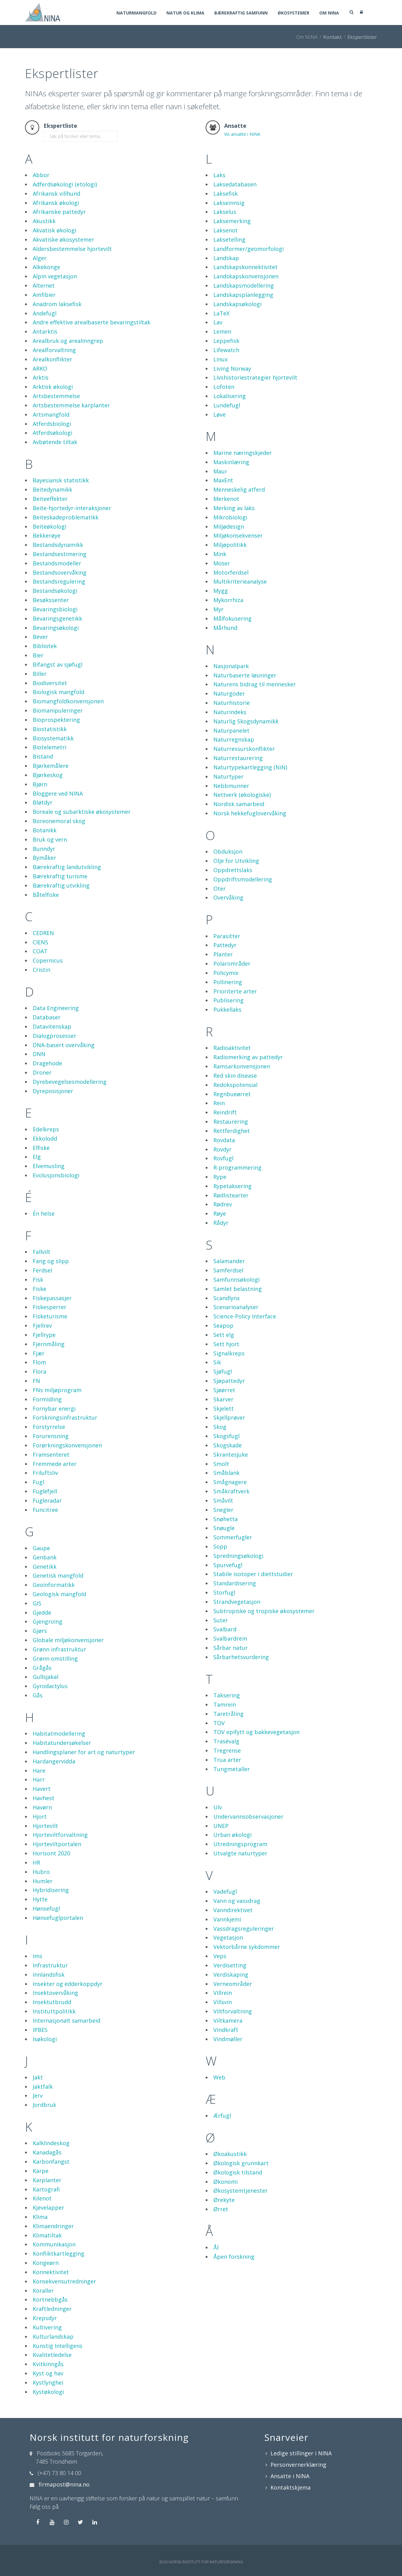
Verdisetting (229, 1965)
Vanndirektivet (233, 1910)
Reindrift (225, 1112)
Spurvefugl (227, 1565)
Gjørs (40, 1630)
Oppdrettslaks (232, 870)
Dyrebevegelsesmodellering (70, 1081)
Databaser (47, 1017)
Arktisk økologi (53, 386)
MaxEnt (223, 480)
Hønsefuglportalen (58, 1917)
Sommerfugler (232, 1537)
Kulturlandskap (53, 2336)
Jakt (38, 2077)
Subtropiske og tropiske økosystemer (264, 1611)
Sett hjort (226, 1344)
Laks (219, 175)
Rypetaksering (232, 1186)
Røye (219, 1213)
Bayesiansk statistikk (61, 480)
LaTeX (221, 313)
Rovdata (224, 1140)
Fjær (38, 1353)
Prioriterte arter (235, 991)
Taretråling (228, 1713)
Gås (38, 1695)
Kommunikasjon (54, 2244)
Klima (40, 2216)
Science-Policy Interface (244, 1316)
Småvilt (223, 1500)
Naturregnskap (233, 739)
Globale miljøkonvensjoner (68, 1640)
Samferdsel (228, 1270)
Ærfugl (222, 2115)
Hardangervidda (54, 1761)
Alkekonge (46, 267)
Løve (219, 414)
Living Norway (232, 368)
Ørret (220, 2209)
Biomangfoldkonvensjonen (68, 701)
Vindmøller (227, 2039)
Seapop (223, 1325)
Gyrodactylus (50, 1686)
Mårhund (225, 627)
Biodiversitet (50, 683)
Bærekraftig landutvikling (67, 867)
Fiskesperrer (49, 1307)
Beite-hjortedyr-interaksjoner (72, 508)
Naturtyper (228, 776)
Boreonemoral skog (59, 821)
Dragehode (47, 1063)
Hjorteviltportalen (57, 1844)
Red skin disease (235, 1075)
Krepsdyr (45, 2318)
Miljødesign (228, 526)
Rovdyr (222, 1149)
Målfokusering (232, 618)
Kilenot (42, 2198)
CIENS (40, 942)
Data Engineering (56, 1008)
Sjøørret (224, 1390)
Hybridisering (51, 1890)
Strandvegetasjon (236, 1601)
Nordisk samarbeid (238, 804)
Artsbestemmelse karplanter (71, 405)
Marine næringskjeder (242, 452)
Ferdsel (42, 1270)
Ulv (217, 1807)
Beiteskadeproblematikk (65, 517)
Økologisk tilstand (237, 2172)
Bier (38, 655)
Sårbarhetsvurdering (241, 1657)
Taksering (226, 1695)
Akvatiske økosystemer (63, 239)
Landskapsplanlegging (243, 294)
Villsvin (222, 2002)
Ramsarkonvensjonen (241, 1066)
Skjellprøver (229, 1417)
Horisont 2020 (51, 1853)
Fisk (38, 1279)
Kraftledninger (52, 2308)
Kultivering (47, 2327)
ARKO (40, 368)
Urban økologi (232, 1834)
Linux (220, 359)
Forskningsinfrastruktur (65, 1417)
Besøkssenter (51, 600)
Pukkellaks (227, 1009)
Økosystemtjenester (240, 2190)
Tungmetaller (231, 1769)
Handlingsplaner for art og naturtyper (84, 1752)
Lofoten (223, 386)
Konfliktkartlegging (58, 2253)
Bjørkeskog (48, 775)
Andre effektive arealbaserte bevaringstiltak (91, 322)
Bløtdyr (42, 802)
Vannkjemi (227, 1919)
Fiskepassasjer (52, 1298)
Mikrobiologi (230, 517)
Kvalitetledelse (52, 2354)
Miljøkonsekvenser (238, 535)
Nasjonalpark (231, 666)
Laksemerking (232, 221)
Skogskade (227, 1445)
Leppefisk (226, 340)
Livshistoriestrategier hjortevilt (255, 377)
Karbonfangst (51, 2161)
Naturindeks (229, 712)
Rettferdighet (231, 1130)
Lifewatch (226, 350)
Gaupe (41, 1548)
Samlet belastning (237, 1288)
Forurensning (51, 1436)
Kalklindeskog (51, 2143)
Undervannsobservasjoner (248, 1816)
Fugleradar (47, 1500)
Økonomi (225, 2181)
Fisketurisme (50, 1316)
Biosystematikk (53, 738)
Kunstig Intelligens (57, 2345)
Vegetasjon (228, 1937)
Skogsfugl (226, 1436)
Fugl (38, 1482)
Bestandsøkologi (55, 590)
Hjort (40, 1816)
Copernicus (48, 960)
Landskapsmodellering (243, 285)
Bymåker (44, 857)
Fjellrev (42, 1325)
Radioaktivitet (232, 1047)
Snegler (223, 1509)
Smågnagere (230, 1482)
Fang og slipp (51, 1261)
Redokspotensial (235, 1084)
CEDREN (43, 933)
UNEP (220, 1825)
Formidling (47, 1399)
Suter (220, 1620)
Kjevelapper (48, 2207)
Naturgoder (229, 693)
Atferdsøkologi (52, 432)
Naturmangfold (136, 13)
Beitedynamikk (52, 489)
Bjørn (40, 784)
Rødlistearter (231, 1195)
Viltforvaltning (232, 2011)
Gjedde (42, 1612)
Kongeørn (46, 2262)
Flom (39, 1362)
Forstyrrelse (49, 1426)
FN (36, 1380)
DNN (39, 1054)
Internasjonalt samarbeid (66, 2020)
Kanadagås (47, 2152)
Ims (37, 1956)
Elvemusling (49, 1166)
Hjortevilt (45, 1825)
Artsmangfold (51, 414)
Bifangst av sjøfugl (57, 664)
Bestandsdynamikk (58, 544)
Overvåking (228, 897)
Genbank (45, 1557)
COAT (40, 951)
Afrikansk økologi (56, 202)
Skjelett (223, 1408)
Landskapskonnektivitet (245, 267)
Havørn (42, 1807)
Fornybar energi (54, 1408)
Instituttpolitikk (54, 2011)
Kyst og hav (48, 2373)
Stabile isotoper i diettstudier (253, 1574)
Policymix (225, 972)
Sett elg (223, 1334)
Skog (219, 1426)
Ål (216, 2247)
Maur (220, 471)
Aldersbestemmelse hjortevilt (72, 248)
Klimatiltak (47, 2235)
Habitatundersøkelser (62, 1742)
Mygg (220, 590)
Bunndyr (44, 848)
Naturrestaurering (238, 758)
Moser (221, 563)
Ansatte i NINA (289, 2476)
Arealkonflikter (52, 359)
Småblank (226, 1472)
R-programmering (237, 1167)
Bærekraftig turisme (60, 876)
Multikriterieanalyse (240, 581)
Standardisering (234, 1583)
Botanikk (45, 830)
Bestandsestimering (59, 554)
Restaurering (230, 1121)
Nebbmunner (231, 785)
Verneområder (232, 1983)
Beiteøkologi (49, 526)
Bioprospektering (56, 719)
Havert (42, 1788)
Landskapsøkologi (237, 304)
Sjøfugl (222, 1371)
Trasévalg (226, 1741)
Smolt (221, 1463)
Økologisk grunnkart (241, 2163)
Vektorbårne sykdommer (246, 1946)
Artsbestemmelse (56, 396)
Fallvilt (41, 1251)
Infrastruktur (50, 1965)
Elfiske (41, 1147)
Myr (218, 609)
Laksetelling (229, 239)
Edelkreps (46, 1129)
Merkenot (226, 498)
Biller (40, 673)
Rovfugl (223, 1158)
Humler (42, 1881)
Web (219, 2077)
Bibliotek (45, 646)
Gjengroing (47, 1621)
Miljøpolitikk (230, 544)
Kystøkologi (48, 2391)
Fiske (39, 1288)
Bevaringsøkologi (56, 627)
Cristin (41, 969)
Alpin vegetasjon (55, 276)
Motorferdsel (231, 572)
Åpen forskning (233, 2256)
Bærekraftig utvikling (61, 885)
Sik (217, 1362)
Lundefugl (226, 405)
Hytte (40, 1899)
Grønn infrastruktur (59, 1649)
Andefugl (45, 313)
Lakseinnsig (229, 202)
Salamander (229, 1261)
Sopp (220, 1546)
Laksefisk (225, 193)
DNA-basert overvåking (63, 1045)
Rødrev (222, 1204)
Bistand (43, 756)
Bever (40, 636)
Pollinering (227, 982)
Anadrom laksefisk (57, 304)
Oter (219, 888)
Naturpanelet (231, 730)
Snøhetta (225, 1519)
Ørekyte (224, 2200)
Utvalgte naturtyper (240, 1853)
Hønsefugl (46, 1908)
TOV (219, 1723)
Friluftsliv (45, 1472)
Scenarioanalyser (235, 1307)
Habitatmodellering (59, 1733)
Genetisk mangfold (58, 1575)
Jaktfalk (43, 2086)
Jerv (38, 2095)
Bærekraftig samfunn (241, 13)
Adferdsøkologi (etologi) (65, 184)
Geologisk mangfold (59, 1594)
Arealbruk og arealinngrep (68, 340)
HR (36, 1862)
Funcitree (45, 1509)
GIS (37, 1603)
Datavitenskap (52, 1026)
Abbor (41, 175)
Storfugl (224, 1592)
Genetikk (45, 1566)
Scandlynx (226, 1298)
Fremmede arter (55, 1463)
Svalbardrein (230, 1638)
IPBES (40, 2029)
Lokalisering (229, 396)
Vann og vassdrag (236, 1900)
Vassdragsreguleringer (243, 1928)
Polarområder (231, 963)
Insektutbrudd (52, 2002)
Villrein (222, 1992)
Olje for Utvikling (236, 860)
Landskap (226, 258)
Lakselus (224, 211)
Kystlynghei (48, 2382)
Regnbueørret (232, 1094)
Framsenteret (51, 1454)
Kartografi (46, 2189)
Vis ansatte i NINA (242, 134)
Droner (42, 1072)
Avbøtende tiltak (55, 442)
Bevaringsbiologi (55, 609)
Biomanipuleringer (58, 710)
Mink (219, 554)
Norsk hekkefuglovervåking (249, 813)
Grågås (42, 1667)
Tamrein (224, 1704)
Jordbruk (44, 2104)
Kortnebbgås (50, 2299)
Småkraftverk (231, 1491)
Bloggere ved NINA (58, 793)
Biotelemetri (49, 747)
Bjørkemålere (51, 765)
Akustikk (44, 221)
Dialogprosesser (54, 1035)
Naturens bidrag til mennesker (254, 684)
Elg (37, 1156)
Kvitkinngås (48, 2364)
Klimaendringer (53, 2226)
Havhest (43, 1798)
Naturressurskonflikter (244, 748)
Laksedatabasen (235, 184)
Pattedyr (225, 945)
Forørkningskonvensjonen (67, 1445)
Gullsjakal (45, 1676)
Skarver (223, 1399)
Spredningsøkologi (238, 1555)
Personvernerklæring (298, 2464)
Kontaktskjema (290, 2487)
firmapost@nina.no (64, 2484)
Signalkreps (229, 1353)
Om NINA (329, 13)
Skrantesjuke (230, 1454)
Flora (39, 1371)
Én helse (44, 1213)
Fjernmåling (49, 1344)
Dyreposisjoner (53, 1091)
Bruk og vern (50, 839)
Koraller (43, 2290)
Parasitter (226, 936)
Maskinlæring (231, 462)
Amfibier (44, 294)
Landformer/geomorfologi (248, 248)
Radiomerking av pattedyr (248, 1057)
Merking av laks (234, 508)
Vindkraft (225, 2029)
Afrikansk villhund (56, 193)
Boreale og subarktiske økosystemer (82, 811)
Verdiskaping (230, 1974)
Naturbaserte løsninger (244, 675)
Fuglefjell (45, 1491)
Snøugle (224, 1528)
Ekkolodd (45, 1138)
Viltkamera (227, 2020)
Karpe (40, 2170)
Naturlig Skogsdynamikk (245, 721)
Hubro (41, 1871)
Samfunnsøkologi (236, 1279)
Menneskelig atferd (239, 489)
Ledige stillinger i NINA (301, 2453)
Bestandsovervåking (59, 572)
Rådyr (220, 1222)
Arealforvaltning (54, 350)
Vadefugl (225, 1891)
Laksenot (225, 230)
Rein (219, 1103)
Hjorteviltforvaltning (60, 1834)
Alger (40, 258)
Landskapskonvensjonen (245, 276)
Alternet (44, 285)
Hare (39, 1770)
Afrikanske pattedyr (59, 211)
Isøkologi (45, 2039)
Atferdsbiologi (52, 423)
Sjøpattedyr (229, 1380)
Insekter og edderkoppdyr (68, 1983)
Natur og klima (185, 13)
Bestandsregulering (59, 581)
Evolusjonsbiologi (56, 1175)
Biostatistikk (50, 729)
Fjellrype (44, 1334)
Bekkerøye (47, 535)
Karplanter (47, 2180)
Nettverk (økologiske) (242, 794)
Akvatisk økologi (54, 230)
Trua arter (227, 1759)
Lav (217, 322)
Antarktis (45, 331)
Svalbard (225, 1629)
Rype (219, 1176)
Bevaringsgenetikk (57, 618)
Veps (219, 1956)
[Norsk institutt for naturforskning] (42, 11)
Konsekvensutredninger (64, 2281)
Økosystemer (293, 13)
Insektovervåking (55, 1992)
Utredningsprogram (240, 1844)
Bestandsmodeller (57, 563)
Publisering (228, 1000)
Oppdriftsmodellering (242, 879)
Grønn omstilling (55, 1658)
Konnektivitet (51, 2272)
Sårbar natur (230, 1647)
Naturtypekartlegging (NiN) (250, 767)
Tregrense (227, 1750)
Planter (223, 954)
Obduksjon (227, 851)
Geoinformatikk (54, 1584)
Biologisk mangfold (58, 692)
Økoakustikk (230, 2154)
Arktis (40, 377)
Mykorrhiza (228, 600)
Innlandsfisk (49, 1974)
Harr (39, 1779)
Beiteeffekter (50, 498)
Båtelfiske (46, 894)
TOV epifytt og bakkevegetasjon (256, 1732)
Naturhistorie (231, 702)
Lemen (222, 331)
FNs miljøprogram (57, 1390)
